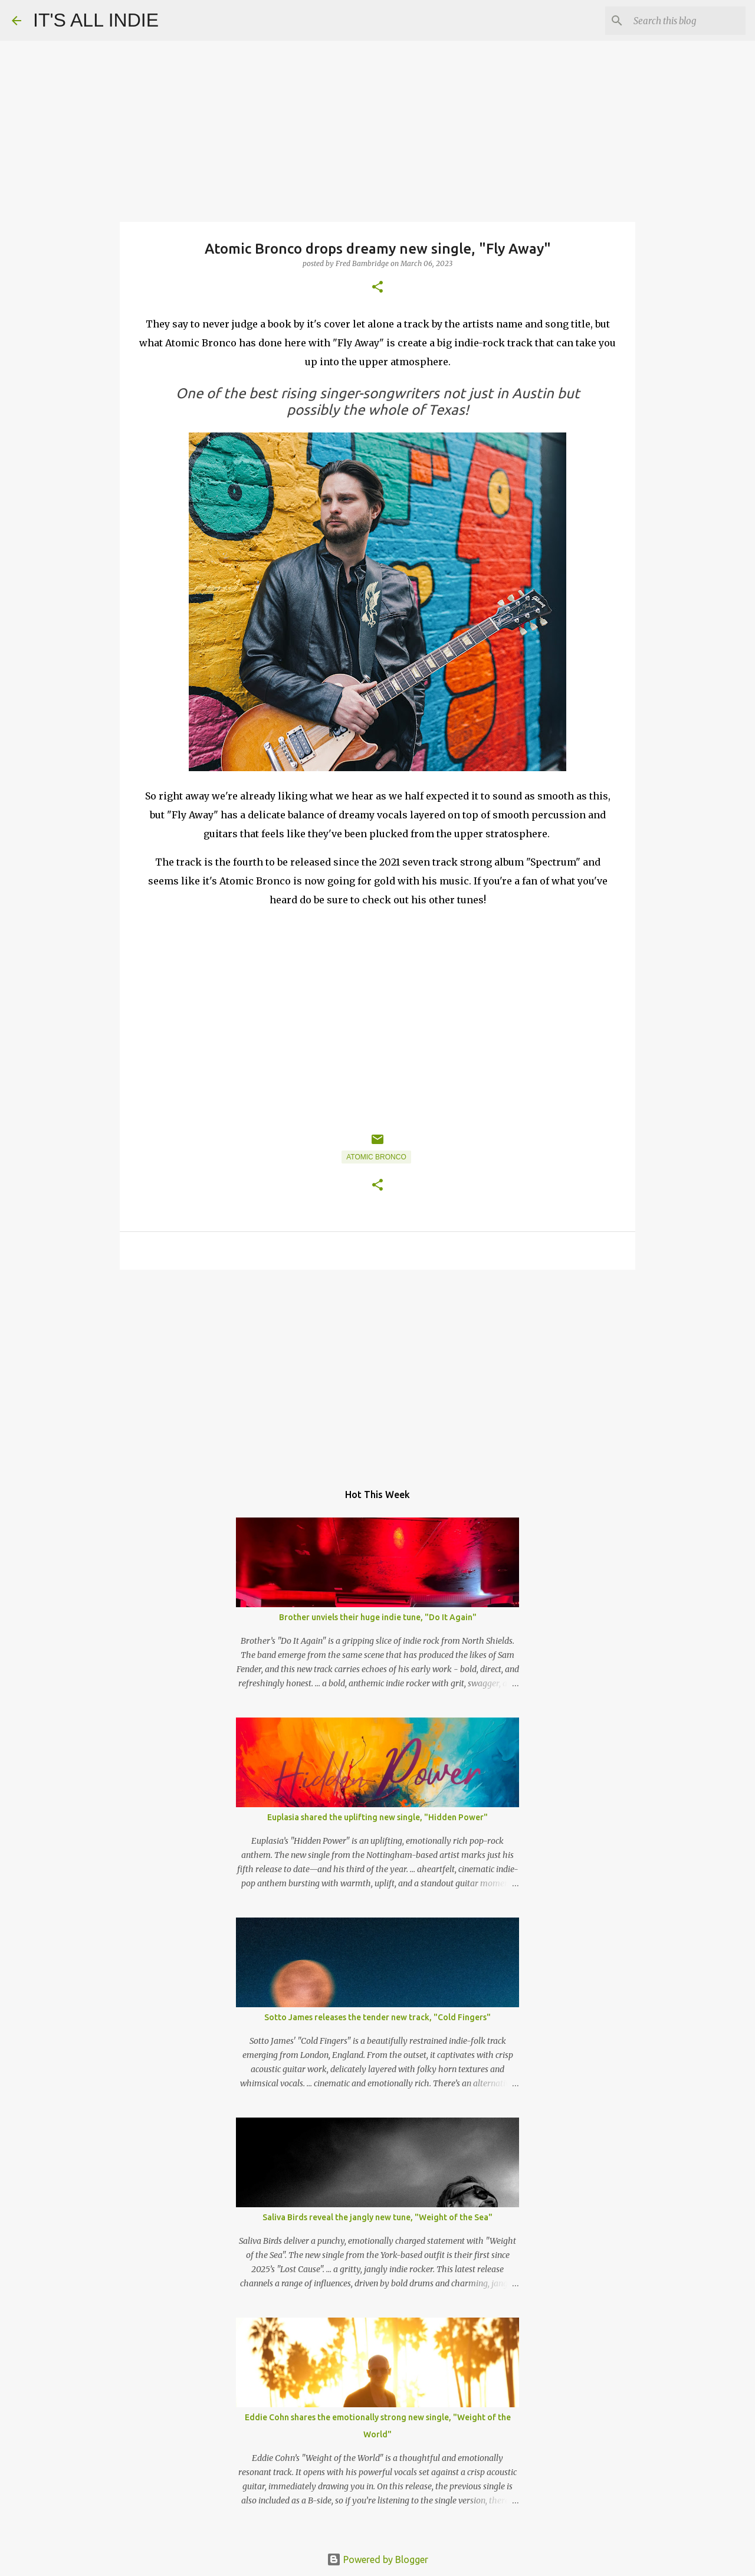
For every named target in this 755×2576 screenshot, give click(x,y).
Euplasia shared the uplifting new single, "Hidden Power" (377, 1817)
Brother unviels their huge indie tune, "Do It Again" (378, 1617)
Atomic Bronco (376, 1157)
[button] (377, 288)
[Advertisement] (377, 1370)
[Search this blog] (684, 20)
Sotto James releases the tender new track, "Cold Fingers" (377, 2017)
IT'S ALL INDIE (96, 20)
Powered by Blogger (377, 2559)
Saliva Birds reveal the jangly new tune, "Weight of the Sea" (377, 2217)
